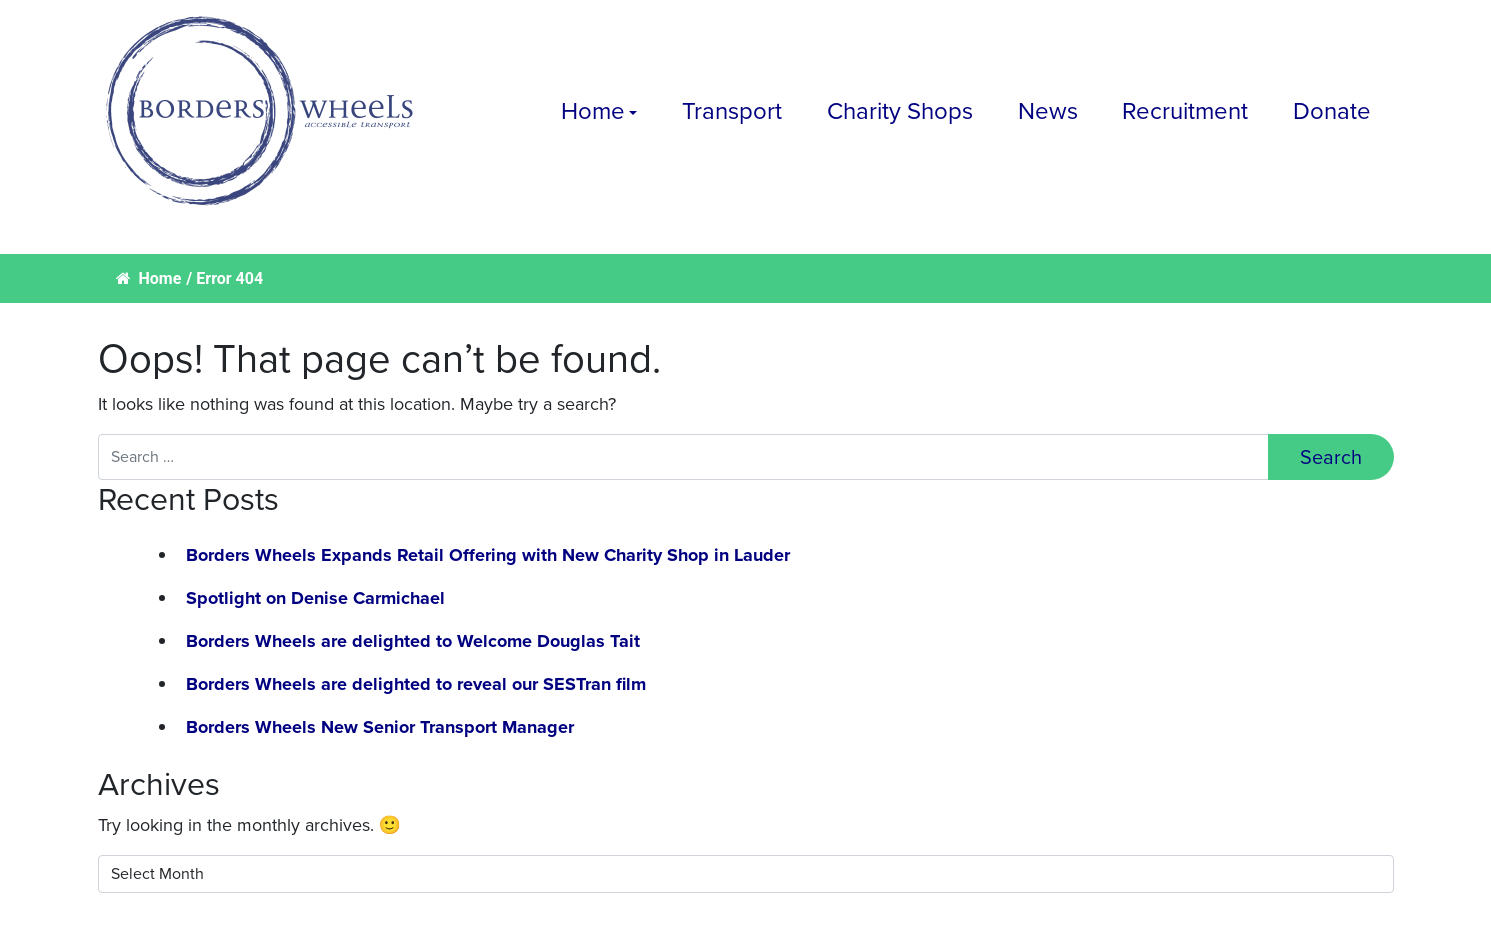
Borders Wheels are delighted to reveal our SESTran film (416, 684)
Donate (1332, 111)
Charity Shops (900, 111)
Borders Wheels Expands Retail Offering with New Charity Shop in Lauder (488, 555)
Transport (732, 111)
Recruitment (1185, 111)
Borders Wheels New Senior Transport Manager (380, 727)
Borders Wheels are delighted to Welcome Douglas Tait (413, 641)
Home (593, 111)
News (1048, 111)
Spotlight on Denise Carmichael (315, 598)
